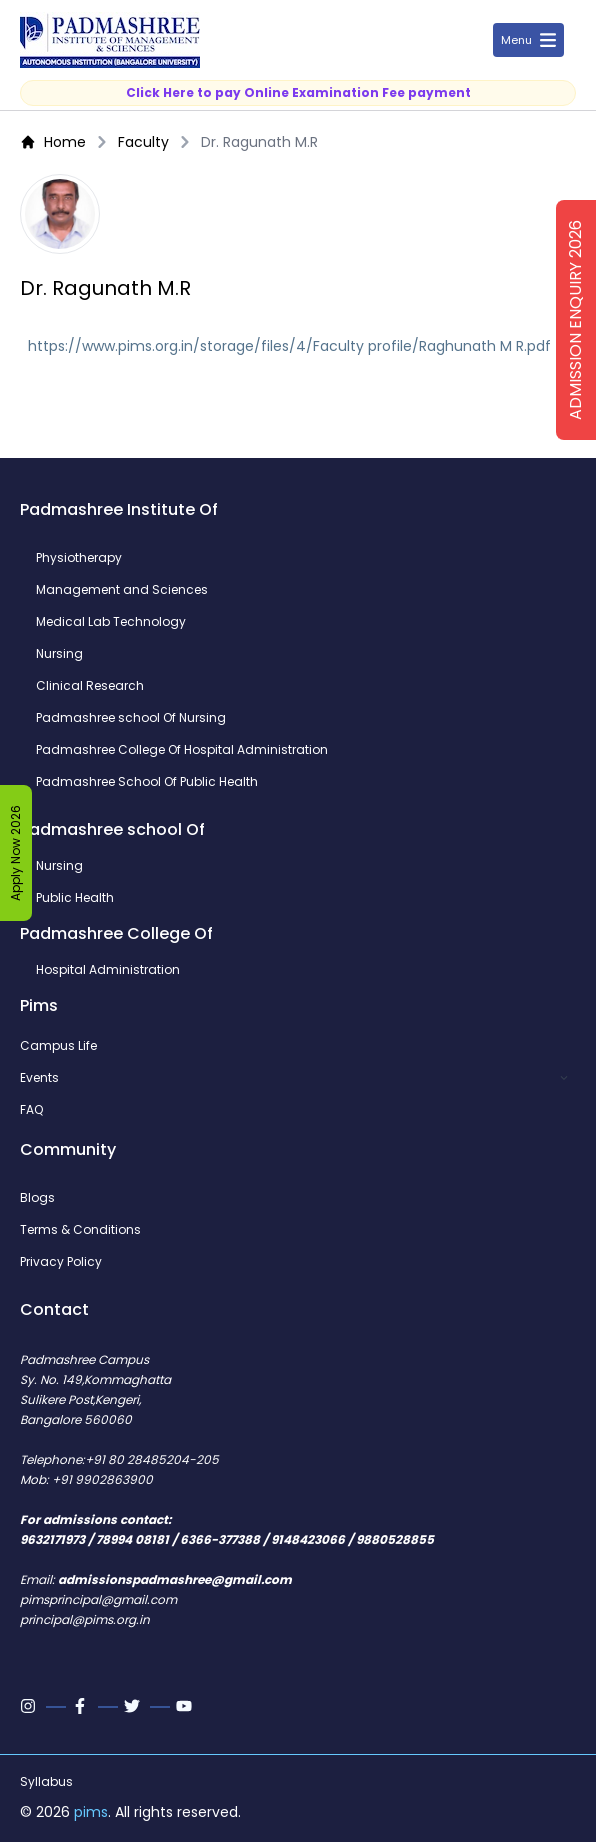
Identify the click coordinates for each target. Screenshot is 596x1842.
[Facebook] (82, 1706)
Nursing (59, 654)
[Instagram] (30, 1706)
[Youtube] (186, 1706)
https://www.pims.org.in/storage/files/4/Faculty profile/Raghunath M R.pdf (289, 346)
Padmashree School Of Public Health (147, 782)
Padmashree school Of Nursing (131, 718)
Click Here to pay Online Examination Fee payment (298, 92)
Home (53, 142)
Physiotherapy (79, 558)
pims (91, 1812)
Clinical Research (90, 686)
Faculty (143, 142)
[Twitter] (134, 1706)
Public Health (75, 898)
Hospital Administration (108, 970)
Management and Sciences (122, 590)
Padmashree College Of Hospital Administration (182, 750)
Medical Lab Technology (111, 622)
